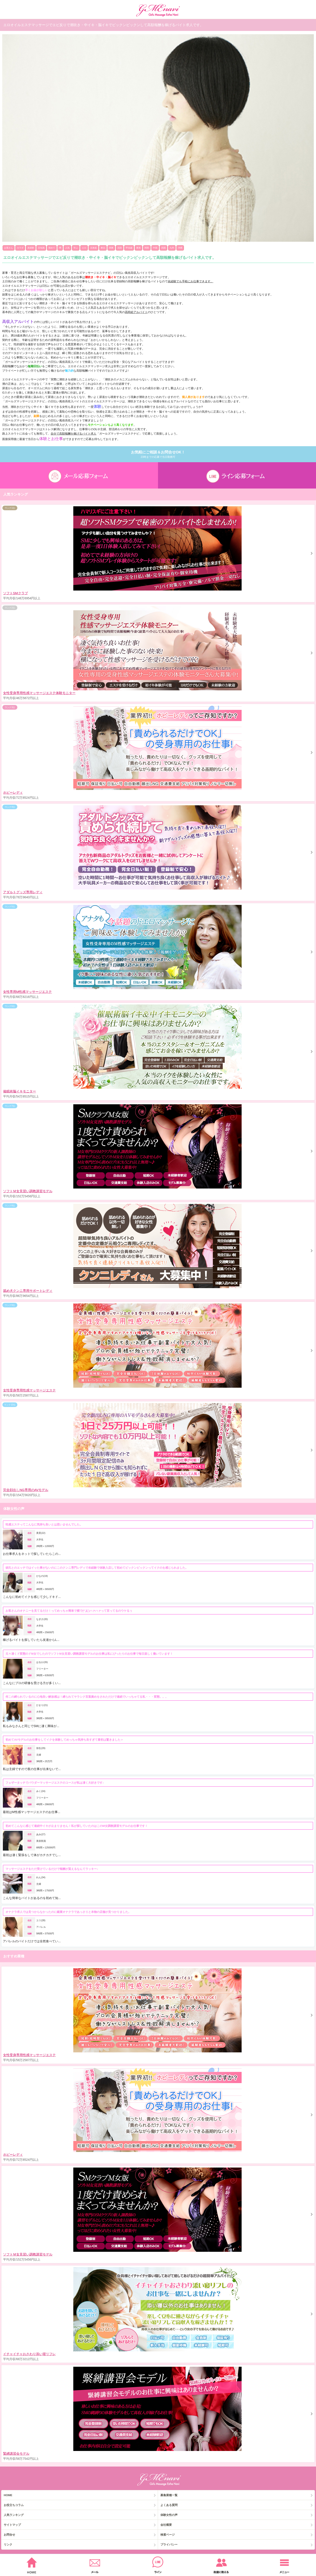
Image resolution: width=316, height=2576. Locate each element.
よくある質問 (169, 2505)
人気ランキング (14, 2515)
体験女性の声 (169, 2515)
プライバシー (169, 2544)
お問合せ (9, 2534)
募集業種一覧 (169, 2495)
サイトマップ (12, 2524)
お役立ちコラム (14, 2505)
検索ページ (167, 2534)
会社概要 (166, 2524)
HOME (8, 2495)
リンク (8, 2544)
